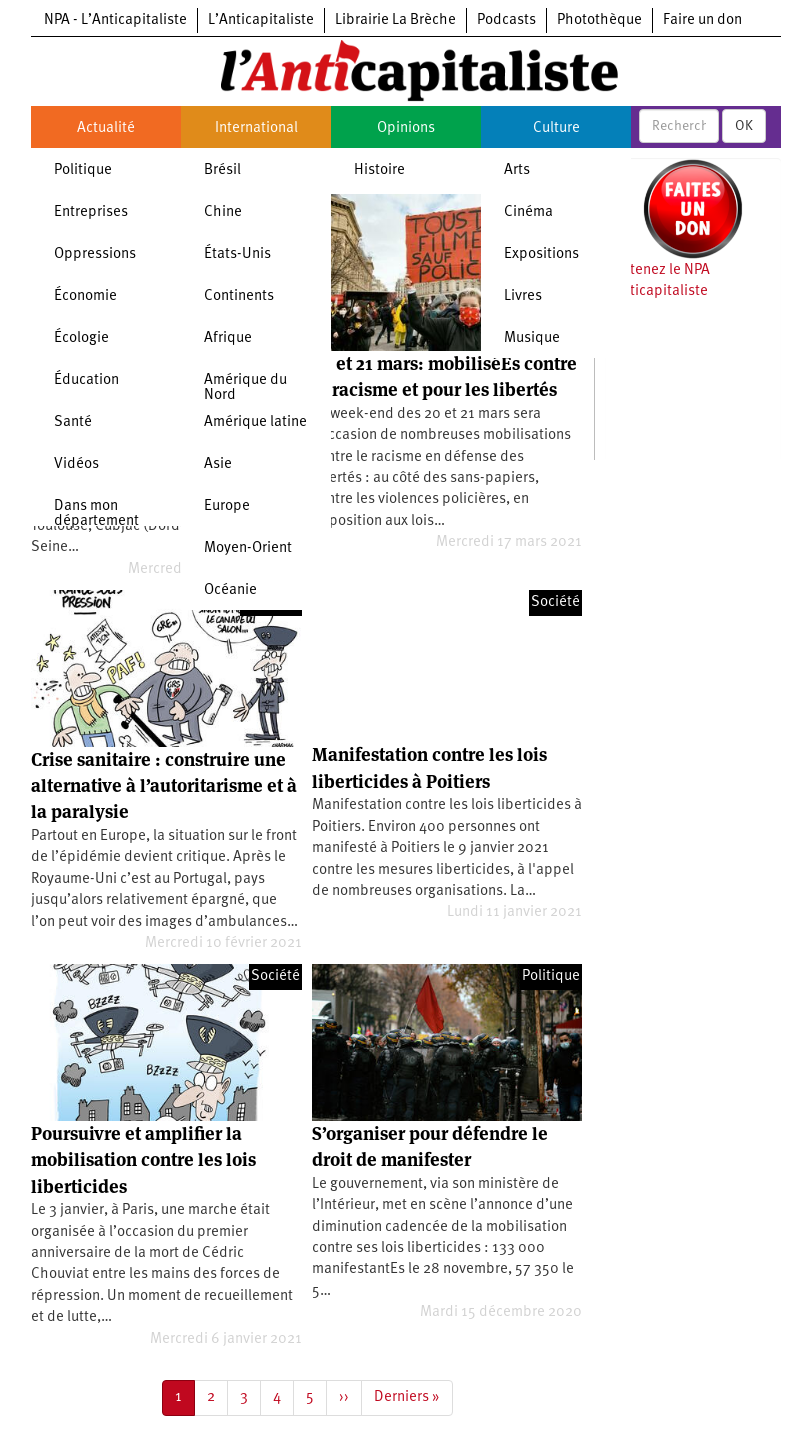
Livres (523, 296)
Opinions (406, 128)
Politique (83, 170)
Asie (218, 464)
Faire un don (702, 20)
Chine (223, 212)
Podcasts (506, 20)
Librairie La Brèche (395, 20)
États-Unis (237, 254)
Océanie (230, 590)
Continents (239, 296)
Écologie (81, 338)
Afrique (228, 338)
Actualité (106, 128)
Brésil (222, 170)
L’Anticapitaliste (261, 20)
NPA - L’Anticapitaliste (115, 20)
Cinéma (528, 212)
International (256, 128)
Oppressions (95, 254)
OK (744, 126)
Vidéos (76, 464)
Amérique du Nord (245, 388)
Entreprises (91, 212)
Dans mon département (96, 514)
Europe (227, 506)
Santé (73, 422)
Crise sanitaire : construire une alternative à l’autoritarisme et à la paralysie (164, 786)
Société (555, 602)
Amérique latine (255, 422)
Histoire (379, 170)
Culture (556, 128)
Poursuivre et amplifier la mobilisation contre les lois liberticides (143, 1160)
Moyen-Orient (248, 548)
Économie (85, 296)
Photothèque (599, 20)
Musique (532, 338)
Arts (517, 170)
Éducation (86, 380)
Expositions (541, 254)
